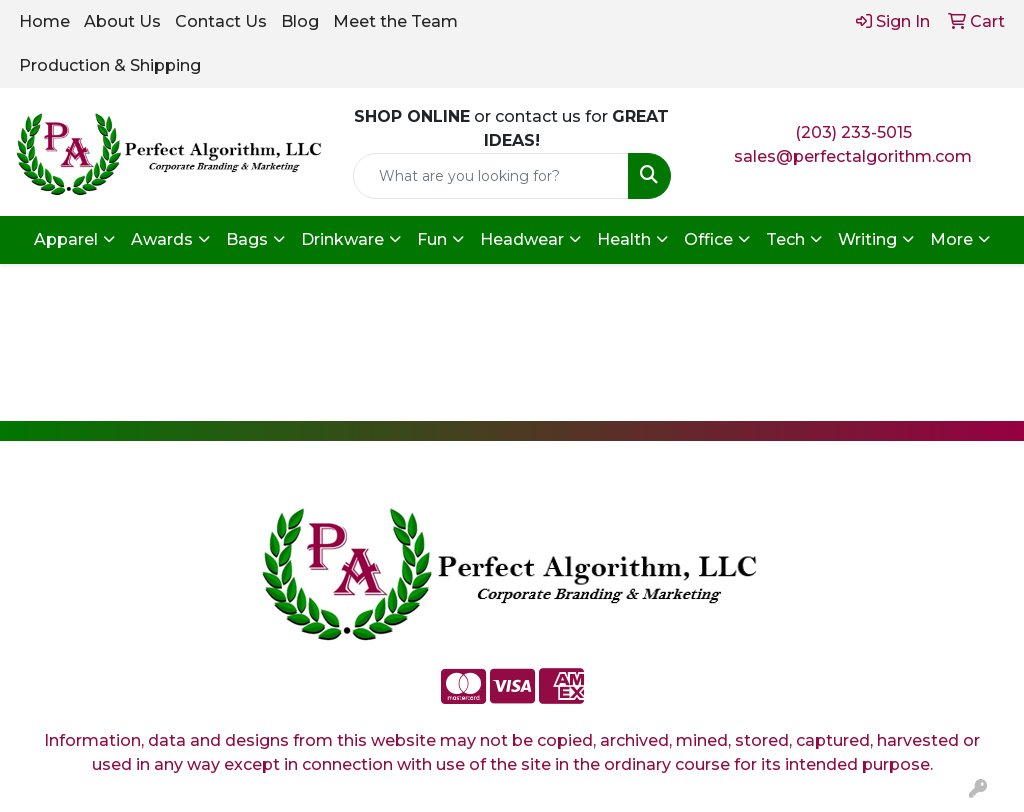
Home (44, 21)
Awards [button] (162, 239)
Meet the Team (395, 21)
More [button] (951, 239)
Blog (300, 21)
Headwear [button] (522, 239)
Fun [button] (432, 239)
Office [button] (708, 239)
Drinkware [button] (342, 239)
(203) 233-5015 (853, 132)
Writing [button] (867, 239)
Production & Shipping (110, 65)
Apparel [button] (66, 239)
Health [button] (624, 239)
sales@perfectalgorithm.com (853, 156)
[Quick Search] (490, 176)
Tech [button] (785, 239)
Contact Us (221, 21)
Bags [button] (247, 239)
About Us (122, 21)
